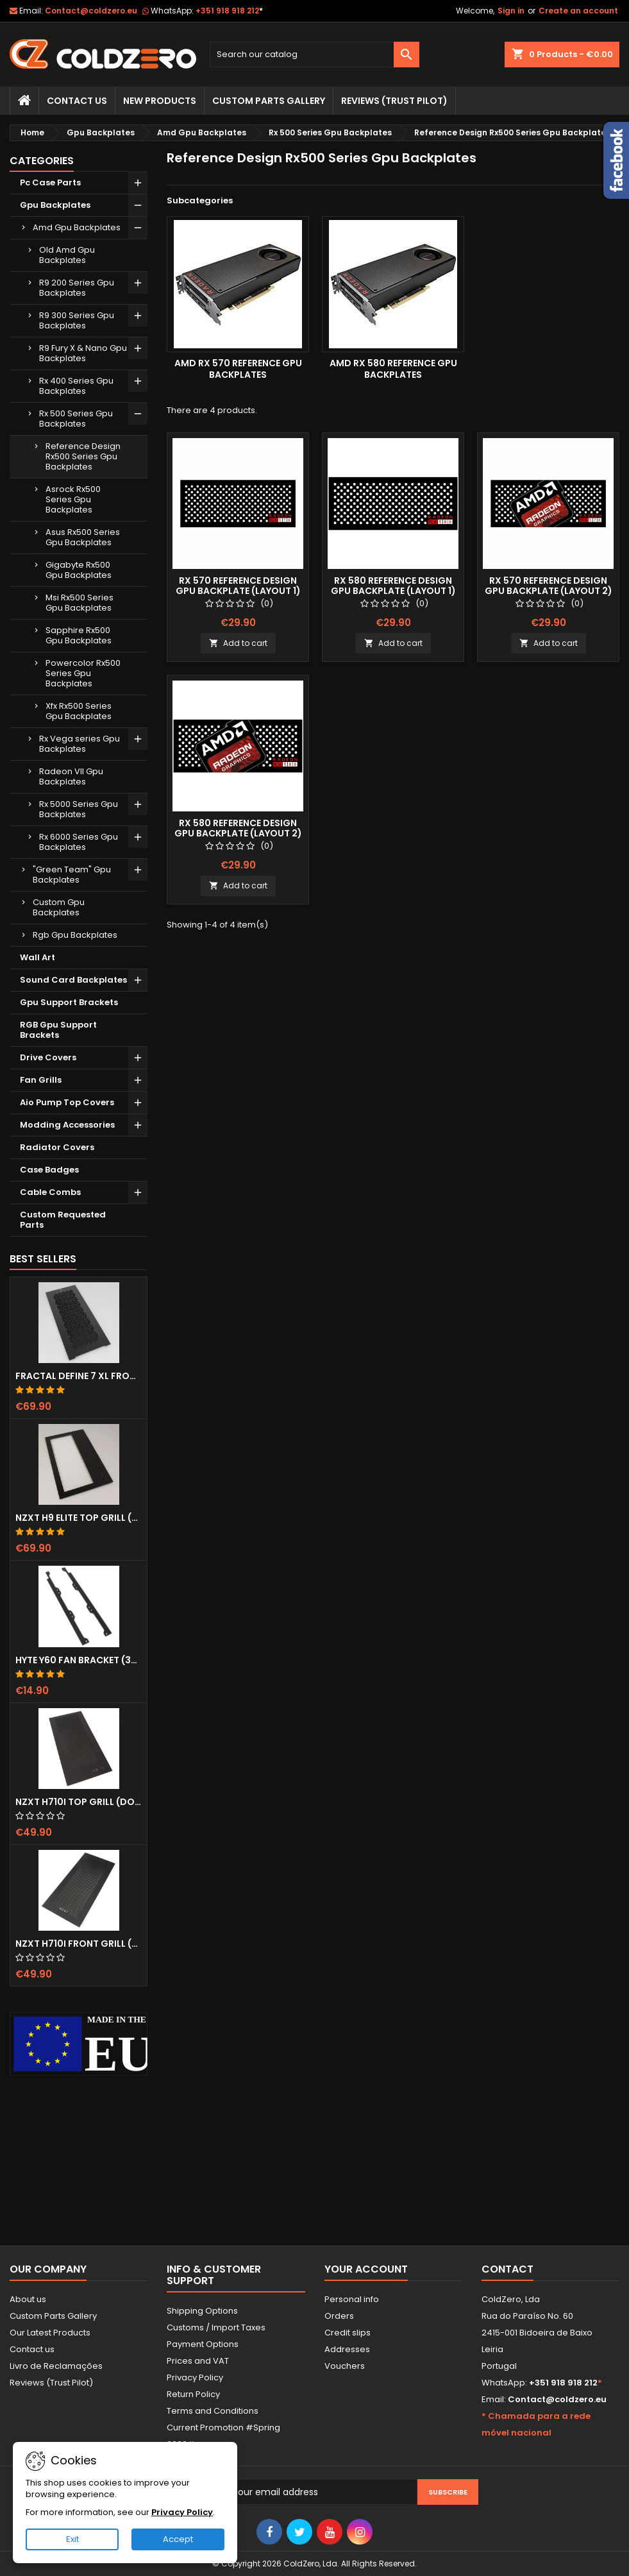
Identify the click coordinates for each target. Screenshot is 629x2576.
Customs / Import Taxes (216, 2327)
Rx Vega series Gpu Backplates (79, 744)
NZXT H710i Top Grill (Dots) (78, 1802)
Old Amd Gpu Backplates (67, 255)
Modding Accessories (67, 1125)
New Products (159, 100)
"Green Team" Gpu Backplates (72, 874)
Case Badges (49, 1170)
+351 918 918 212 (229, 10)
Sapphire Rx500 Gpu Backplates (79, 635)
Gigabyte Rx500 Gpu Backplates (79, 570)
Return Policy (193, 2394)
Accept (178, 2539)
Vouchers (344, 2366)
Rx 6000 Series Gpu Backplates (78, 842)
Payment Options (203, 2344)
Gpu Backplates (55, 205)
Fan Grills (41, 1080)
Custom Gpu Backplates (59, 907)
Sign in (511, 10)
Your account (366, 2269)
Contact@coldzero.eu (91, 10)
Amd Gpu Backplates (77, 227)
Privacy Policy (195, 2377)
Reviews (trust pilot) (394, 100)
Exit (72, 2539)
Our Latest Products (50, 2332)
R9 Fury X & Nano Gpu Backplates (83, 353)
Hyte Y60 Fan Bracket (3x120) (78, 1660)
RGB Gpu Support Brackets (58, 1030)
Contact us (32, 2349)
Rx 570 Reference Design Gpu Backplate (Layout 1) (238, 585)
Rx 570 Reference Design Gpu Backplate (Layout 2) (548, 585)
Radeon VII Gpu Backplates (71, 776)
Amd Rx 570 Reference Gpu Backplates (238, 369)
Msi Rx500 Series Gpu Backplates (79, 602)
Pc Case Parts (50, 182)
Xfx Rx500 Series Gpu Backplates (79, 711)
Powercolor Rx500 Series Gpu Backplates (83, 673)
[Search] (314, 54)
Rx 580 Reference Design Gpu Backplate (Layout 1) (393, 585)
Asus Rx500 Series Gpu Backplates (83, 537)
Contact (507, 2269)
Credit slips (347, 2332)
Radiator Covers (57, 1147)
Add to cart (238, 643)
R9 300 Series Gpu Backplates (76, 320)
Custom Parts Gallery (268, 100)
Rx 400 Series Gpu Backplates (76, 386)
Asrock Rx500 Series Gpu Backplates (73, 499)
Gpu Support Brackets (69, 1002)
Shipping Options (202, 2311)
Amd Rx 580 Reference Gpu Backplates (393, 369)
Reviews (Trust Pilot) (51, 2383)
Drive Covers (48, 1057)
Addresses (347, 2349)
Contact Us (77, 100)
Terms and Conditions (212, 2411)
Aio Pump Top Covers (67, 1102)
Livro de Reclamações (56, 2366)
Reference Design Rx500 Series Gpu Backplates (83, 456)
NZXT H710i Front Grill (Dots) (78, 1943)
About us (28, 2299)
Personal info (351, 2299)
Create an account (578, 10)
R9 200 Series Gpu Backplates (76, 287)
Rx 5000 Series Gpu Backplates (78, 809)
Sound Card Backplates (73, 980)
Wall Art (37, 957)
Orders (339, 2316)
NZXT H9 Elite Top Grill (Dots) (78, 1518)
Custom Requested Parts (63, 1219)
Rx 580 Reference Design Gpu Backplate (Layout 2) (238, 828)
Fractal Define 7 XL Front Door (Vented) (78, 1376)
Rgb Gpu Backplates (75, 935)
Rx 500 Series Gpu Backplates (76, 418)
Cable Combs (50, 1192)
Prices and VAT (198, 2361)
